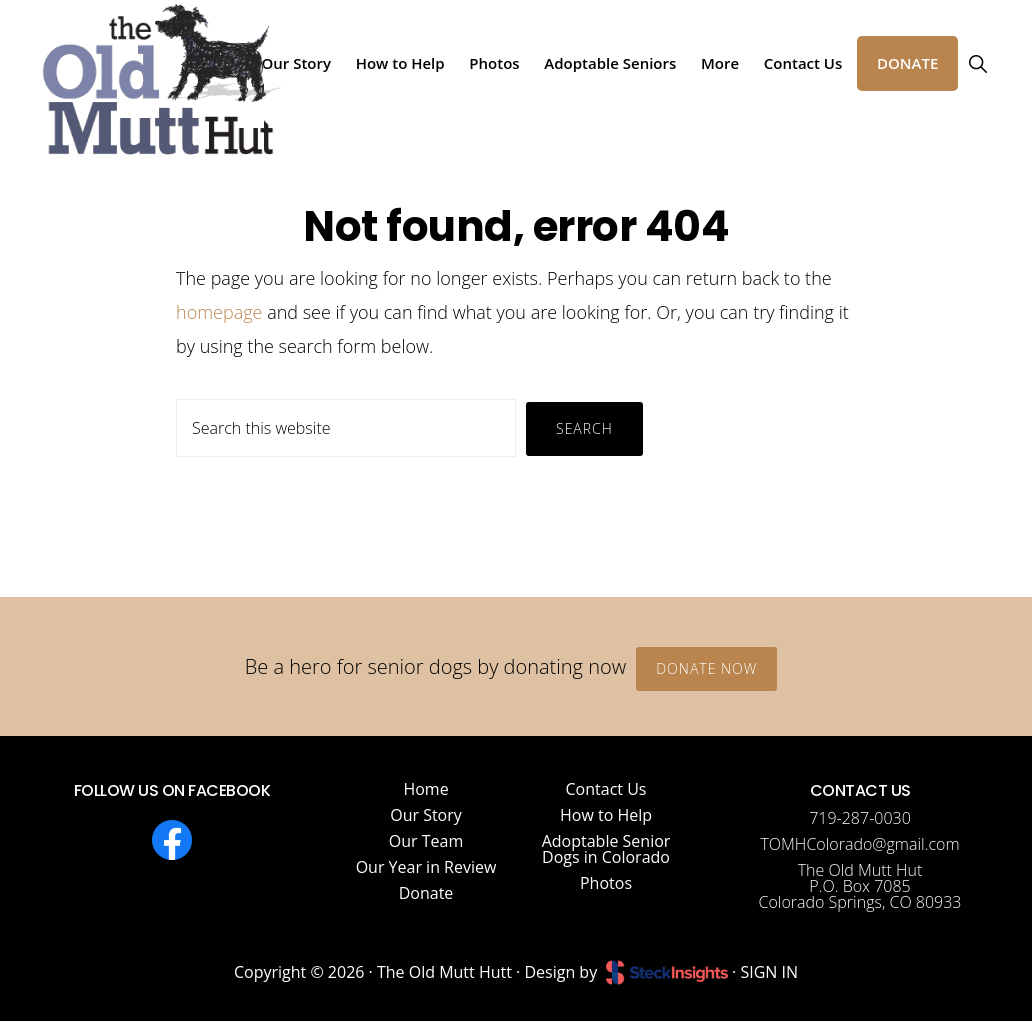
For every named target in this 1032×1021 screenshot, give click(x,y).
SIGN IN (769, 972)
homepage (219, 312)
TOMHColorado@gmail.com (859, 844)
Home (425, 789)
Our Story (426, 815)
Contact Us (606, 789)
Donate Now (706, 668)
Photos (606, 883)
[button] (977, 63)
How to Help (606, 815)
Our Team (426, 841)
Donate (426, 893)
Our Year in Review (426, 867)
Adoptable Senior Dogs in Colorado (606, 849)
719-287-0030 (860, 818)
